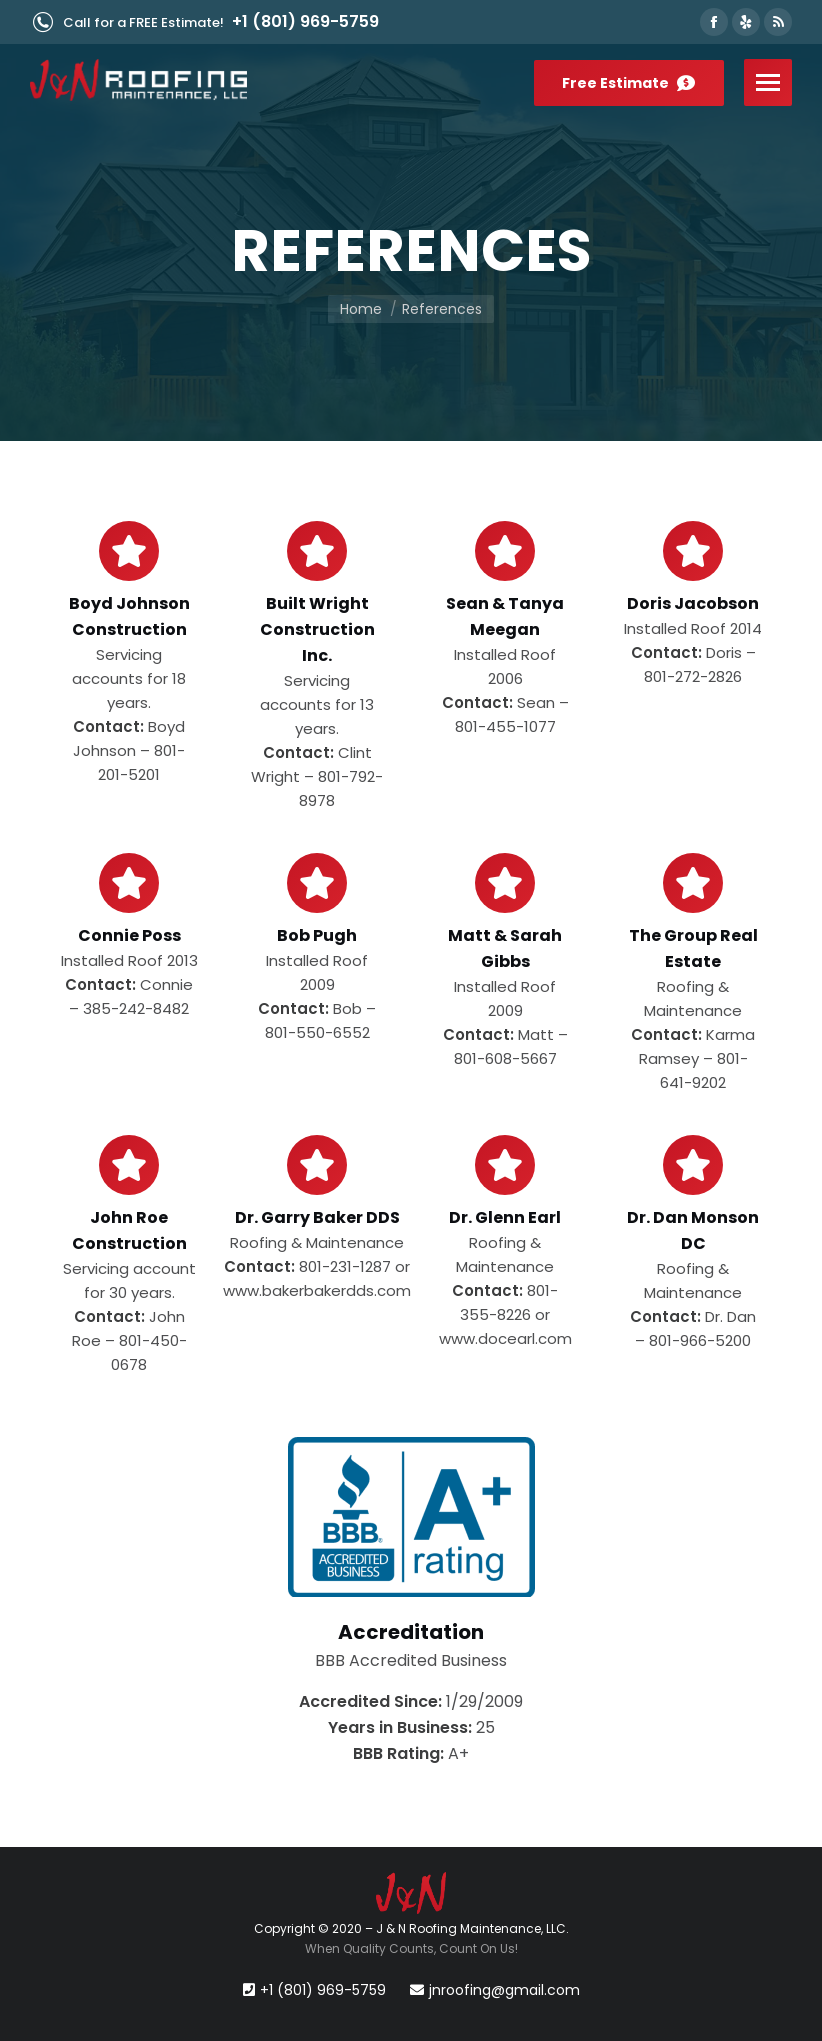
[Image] (411, 1517)
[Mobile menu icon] (768, 82)
